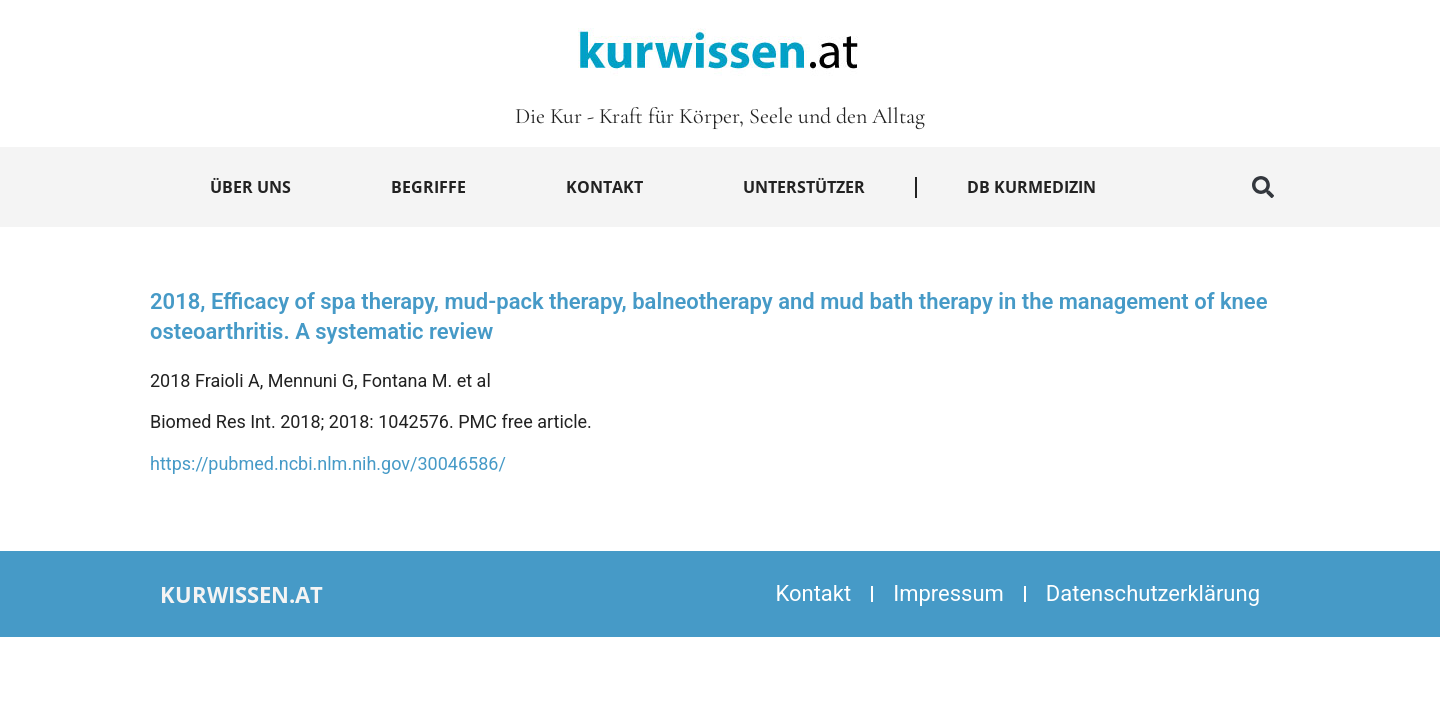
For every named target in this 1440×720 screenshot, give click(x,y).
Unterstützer (804, 187)
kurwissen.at (241, 594)
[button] (1263, 187)
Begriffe (428, 187)
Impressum (948, 593)
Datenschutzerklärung (1153, 593)
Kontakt (604, 187)
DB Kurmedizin (1031, 187)
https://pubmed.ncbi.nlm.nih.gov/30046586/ (328, 463)
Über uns (250, 187)
